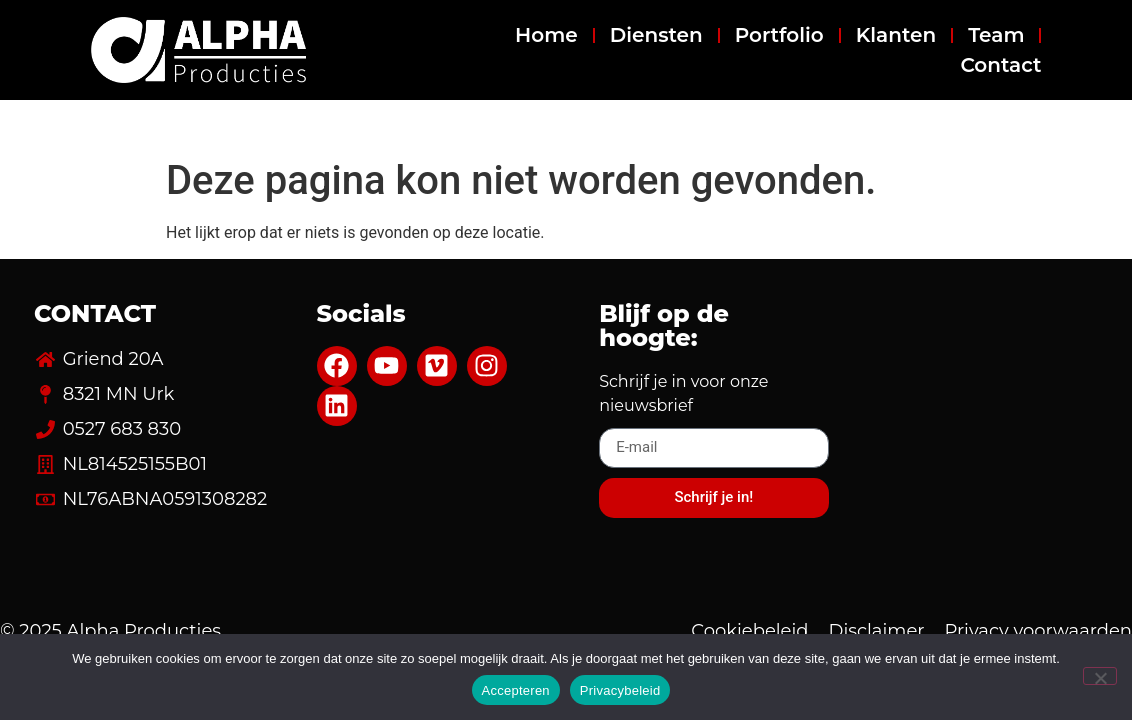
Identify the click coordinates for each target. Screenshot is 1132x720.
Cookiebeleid (749, 631)
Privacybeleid (620, 690)
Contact (1000, 65)
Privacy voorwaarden (1038, 631)
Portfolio (779, 35)
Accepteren (516, 690)
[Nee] (1100, 676)
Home (546, 35)
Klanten (896, 35)
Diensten (656, 35)
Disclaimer (877, 631)
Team (996, 35)
